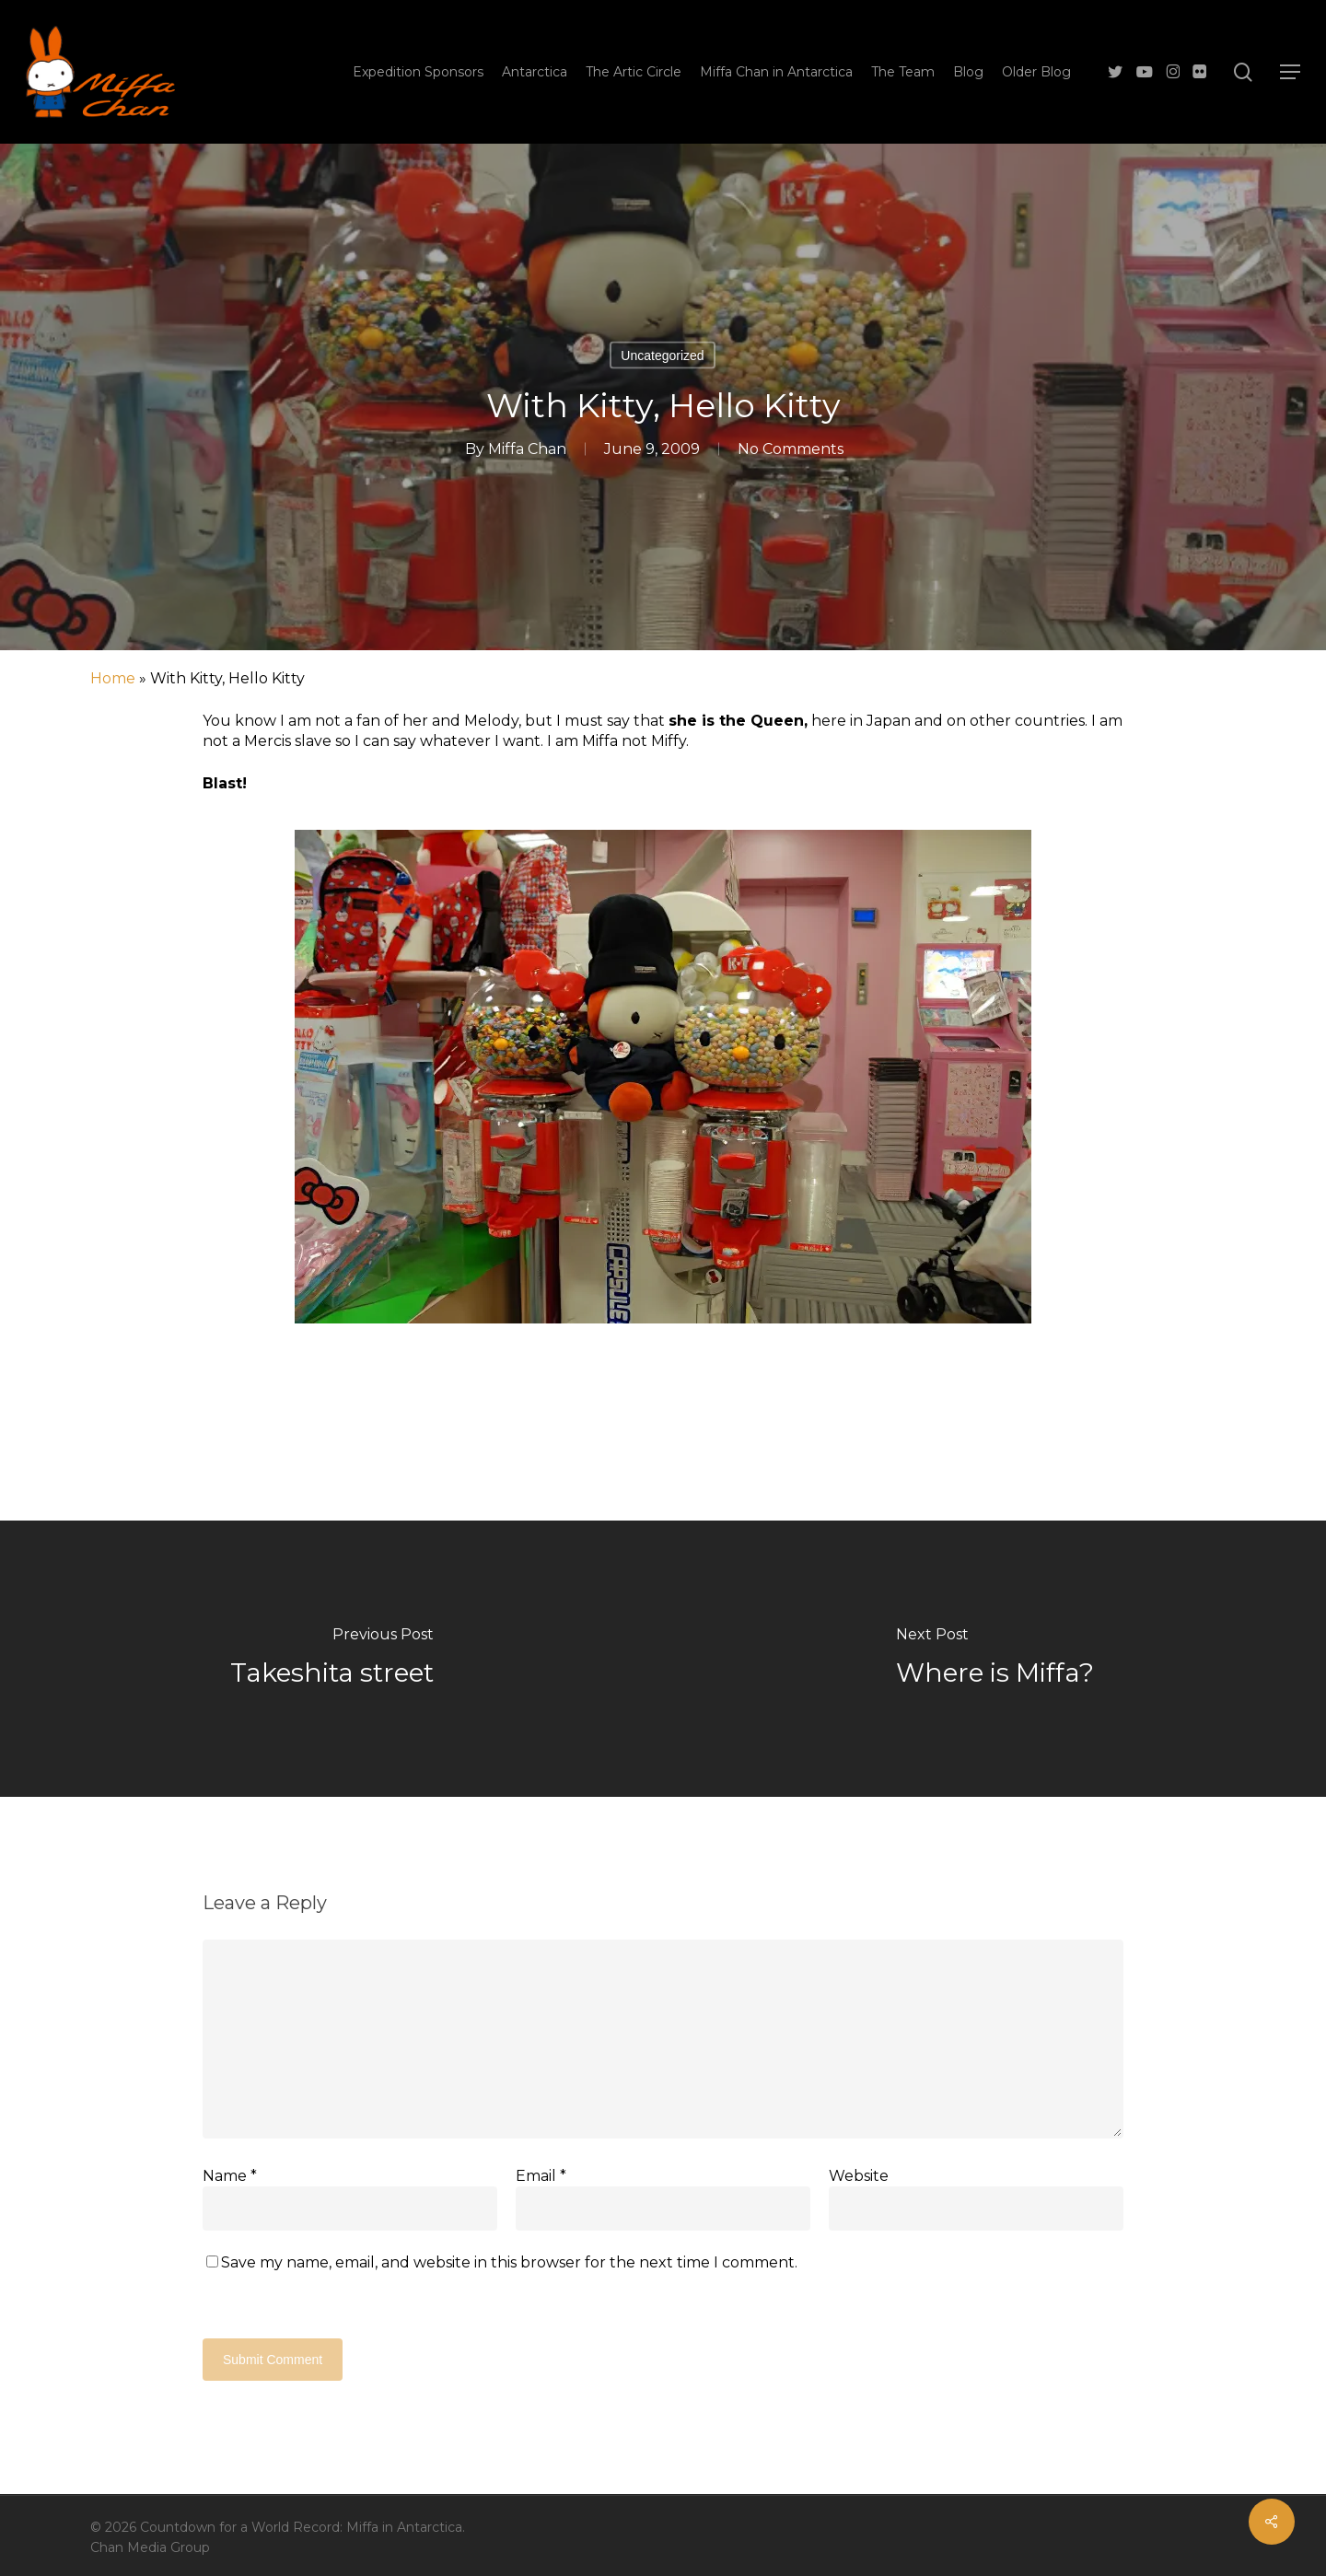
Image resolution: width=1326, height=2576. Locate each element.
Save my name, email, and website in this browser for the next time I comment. (509, 2262)
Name (230, 2176)
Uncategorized (662, 355)
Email (541, 2176)
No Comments (790, 449)
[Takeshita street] (331, 1659)
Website (859, 2176)
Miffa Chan (527, 449)
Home (112, 678)
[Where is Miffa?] (994, 1659)
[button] (1290, 72)
